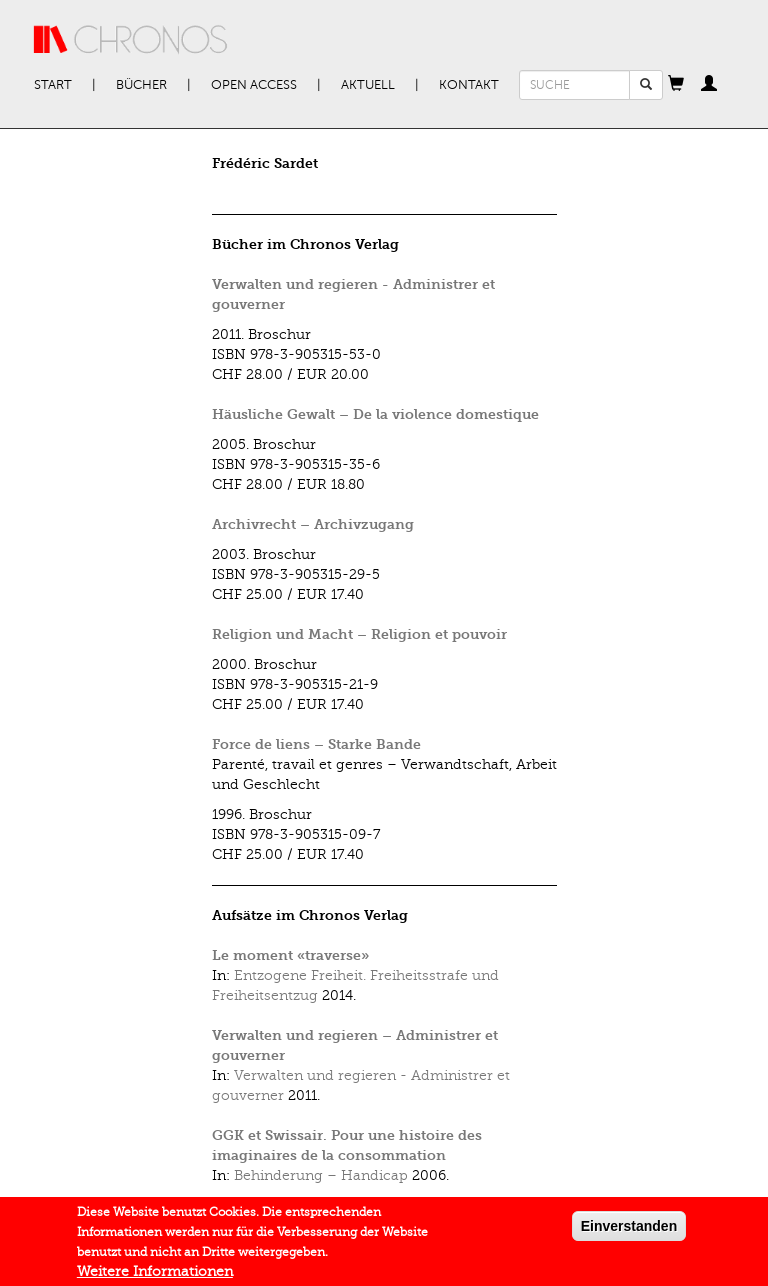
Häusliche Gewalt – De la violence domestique (375, 414)
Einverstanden (629, 1230)
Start (53, 85)
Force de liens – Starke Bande (316, 744)
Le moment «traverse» (290, 955)
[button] (676, 85)
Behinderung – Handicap (321, 1175)
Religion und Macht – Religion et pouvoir (359, 634)
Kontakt (469, 85)
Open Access (254, 85)
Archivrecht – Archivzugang (313, 524)
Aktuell (368, 85)
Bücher (141, 85)
